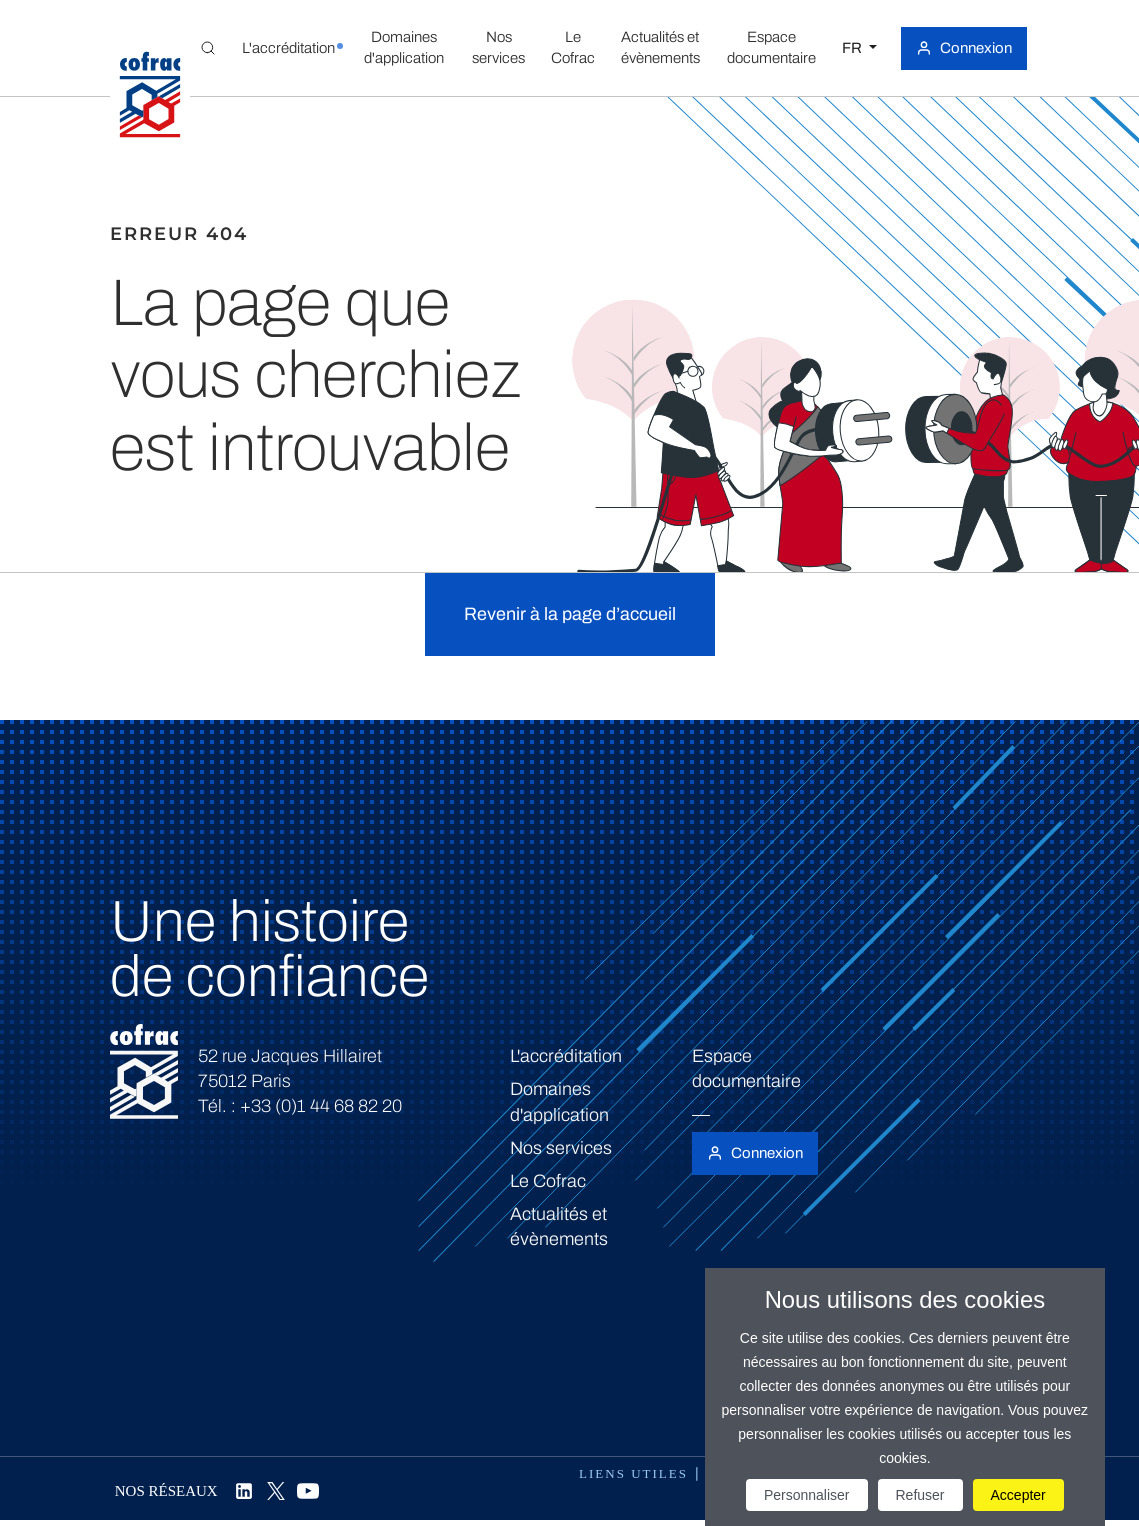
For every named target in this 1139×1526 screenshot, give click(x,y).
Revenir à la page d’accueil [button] (570, 614)
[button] (288, 48)
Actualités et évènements (559, 1226)
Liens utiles (633, 1473)
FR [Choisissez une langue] (853, 48)
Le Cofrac (548, 1181)
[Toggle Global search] (208, 48)
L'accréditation (566, 1056)
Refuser (920, 1495)
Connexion (976, 48)
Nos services (561, 1148)
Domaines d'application (559, 1101)
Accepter (1018, 1495)
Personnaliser (807, 1495)
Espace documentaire (746, 1068)
